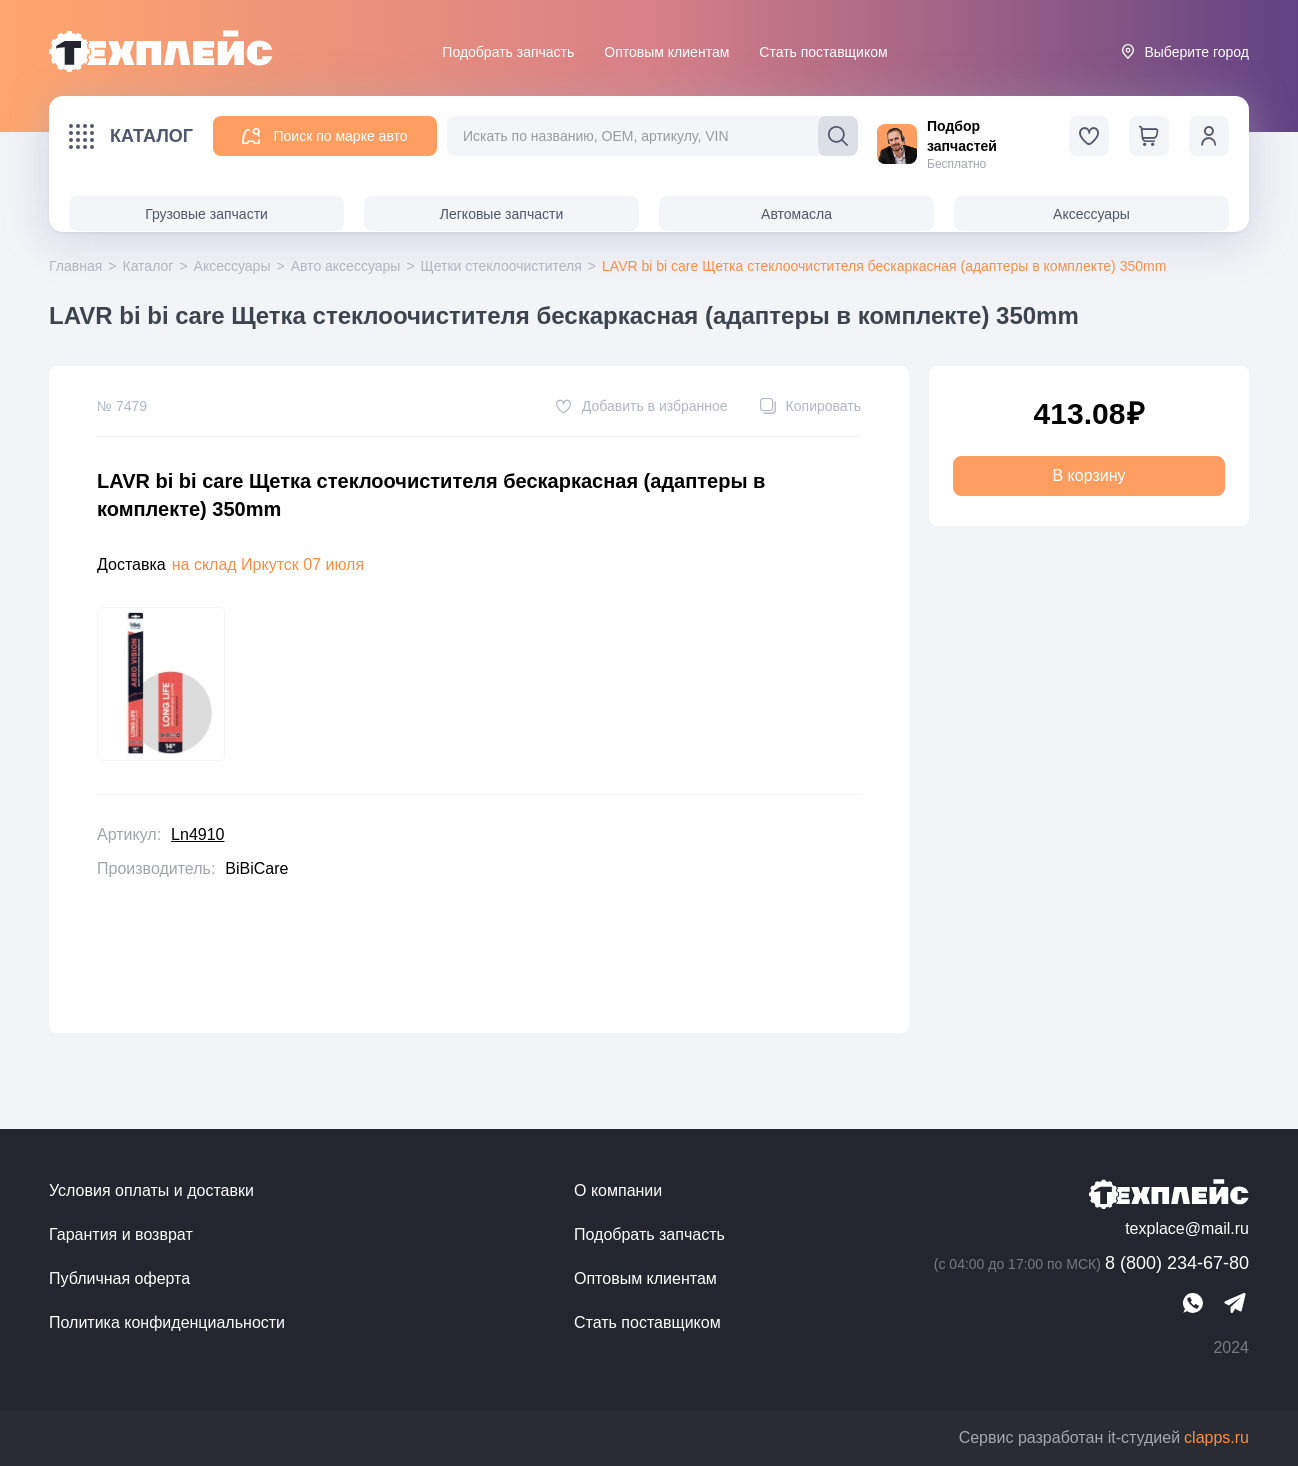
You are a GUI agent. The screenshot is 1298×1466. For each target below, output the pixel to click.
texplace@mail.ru (1187, 1228)
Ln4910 (197, 834)
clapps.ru (1216, 1437)
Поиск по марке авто (324, 136)
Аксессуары (1091, 214)
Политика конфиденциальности (167, 1322)
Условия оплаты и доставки (151, 1190)
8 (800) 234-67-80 (1089, 1263)
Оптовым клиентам (666, 52)
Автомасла (796, 214)
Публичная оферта (119, 1278)
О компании (618, 1190)
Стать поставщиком (823, 52)
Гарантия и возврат (121, 1234)
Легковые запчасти (501, 214)
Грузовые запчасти (206, 214)
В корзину (1088, 475)
